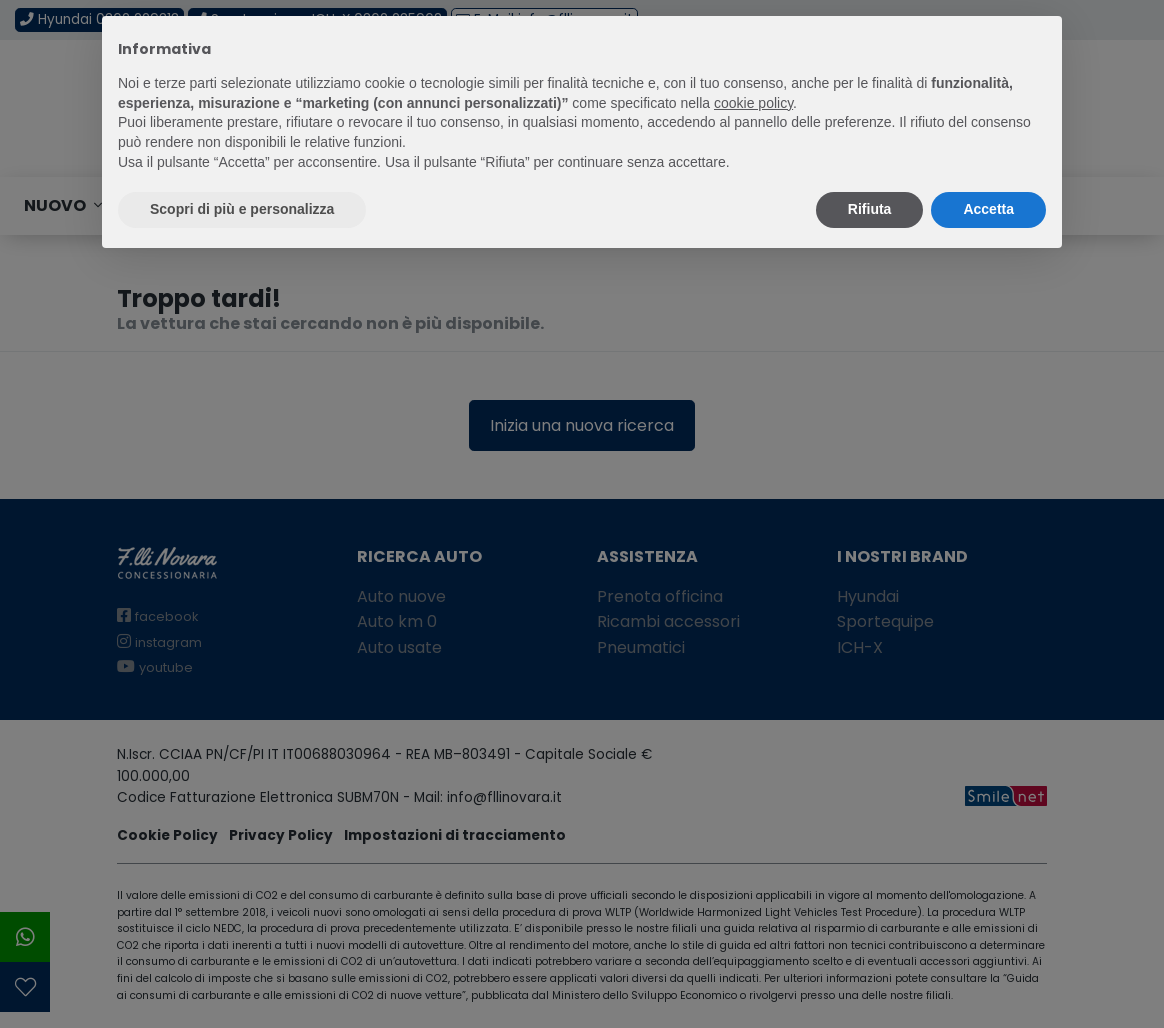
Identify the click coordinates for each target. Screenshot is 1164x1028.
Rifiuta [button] (870, 209)
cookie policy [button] (753, 103)
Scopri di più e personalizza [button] (242, 209)
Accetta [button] (988, 209)
